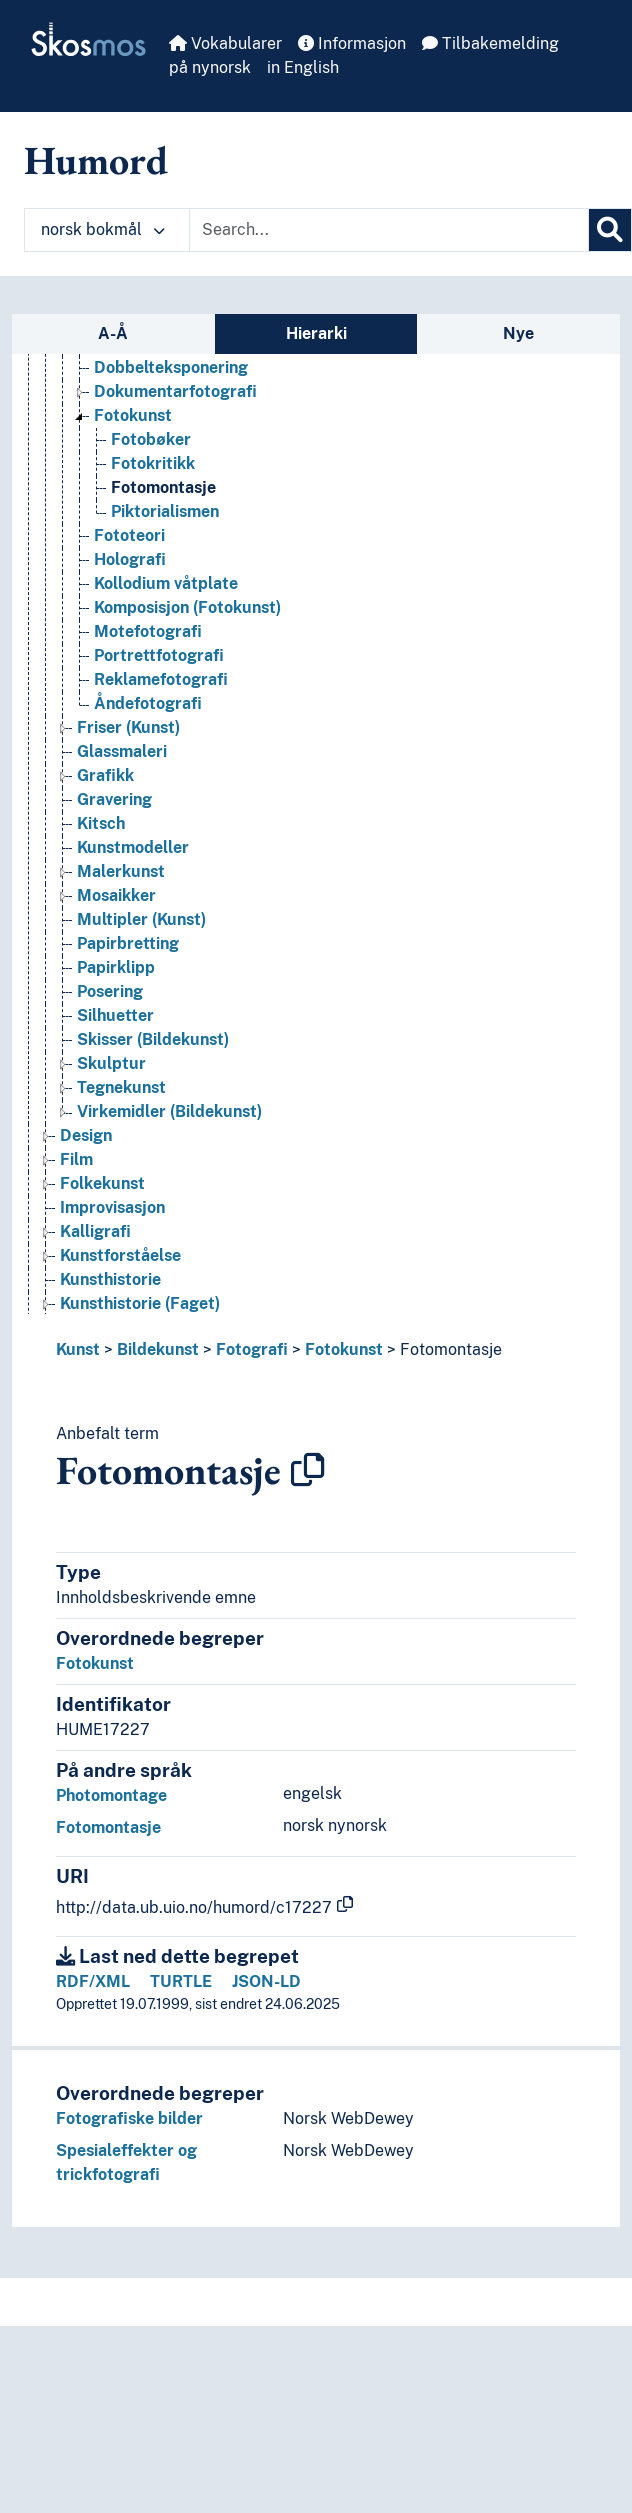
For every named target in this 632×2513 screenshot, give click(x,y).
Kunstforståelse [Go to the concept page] (120, 1255)
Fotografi (252, 1349)
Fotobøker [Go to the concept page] (151, 439)
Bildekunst (158, 1349)
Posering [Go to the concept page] (110, 991)
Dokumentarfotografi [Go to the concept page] (175, 391)
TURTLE (181, 1981)
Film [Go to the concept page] (76, 1159)
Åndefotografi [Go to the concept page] (148, 703)
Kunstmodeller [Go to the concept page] (133, 847)
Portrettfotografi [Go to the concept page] (159, 655)
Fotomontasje (451, 1349)
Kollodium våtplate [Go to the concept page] (166, 583)
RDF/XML (93, 1981)
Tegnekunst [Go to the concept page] (121, 1087)
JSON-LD (266, 1981)
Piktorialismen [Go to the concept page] (165, 511)
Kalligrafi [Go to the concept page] (95, 1231)
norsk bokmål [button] (103, 229)
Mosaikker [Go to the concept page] (116, 895)
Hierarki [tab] (316, 333)
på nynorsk (210, 67)
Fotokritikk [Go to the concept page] (153, 463)
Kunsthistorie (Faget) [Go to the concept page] (140, 1303)
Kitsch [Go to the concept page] (101, 823)
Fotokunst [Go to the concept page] (133, 415)
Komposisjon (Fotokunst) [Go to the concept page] (187, 607)
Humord (96, 160)
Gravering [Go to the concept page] (114, 799)
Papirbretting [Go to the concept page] (128, 943)
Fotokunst (344, 1349)
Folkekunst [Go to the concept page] (102, 1183)
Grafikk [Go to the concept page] (105, 775)
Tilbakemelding (490, 43)
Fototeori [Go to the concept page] (129, 535)
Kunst (78, 1349)
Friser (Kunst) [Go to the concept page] (128, 727)
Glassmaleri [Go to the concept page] (122, 751)
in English (303, 67)
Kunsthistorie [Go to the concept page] (110, 1279)
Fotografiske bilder (129, 2118)
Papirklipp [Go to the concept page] (116, 967)
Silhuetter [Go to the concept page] (115, 1015)
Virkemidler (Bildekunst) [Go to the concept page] (169, 1111)
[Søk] (610, 230)
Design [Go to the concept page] (86, 1135)
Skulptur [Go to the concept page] (111, 1063)
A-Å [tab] (113, 333)
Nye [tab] (518, 333)
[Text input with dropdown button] (389, 230)
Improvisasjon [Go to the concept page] (112, 1207)
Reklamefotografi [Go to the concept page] (161, 679)
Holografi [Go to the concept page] (130, 559)
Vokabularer (225, 43)
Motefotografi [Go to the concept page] (148, 631)
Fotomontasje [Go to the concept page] (163, 487)
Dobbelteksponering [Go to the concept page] (171, 367)
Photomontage (111, 1795)
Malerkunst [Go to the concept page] (121, 871)
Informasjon (352, 43)
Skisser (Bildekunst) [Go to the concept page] (153, 1039)
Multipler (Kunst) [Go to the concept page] (141, 919)
